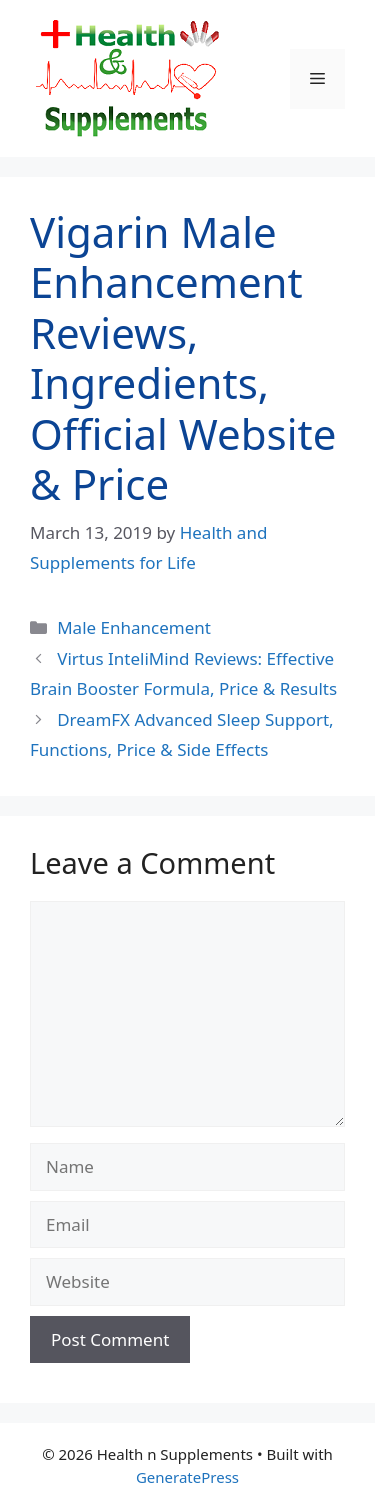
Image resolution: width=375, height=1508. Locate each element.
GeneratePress (187, 1477)
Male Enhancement (134, 627)
